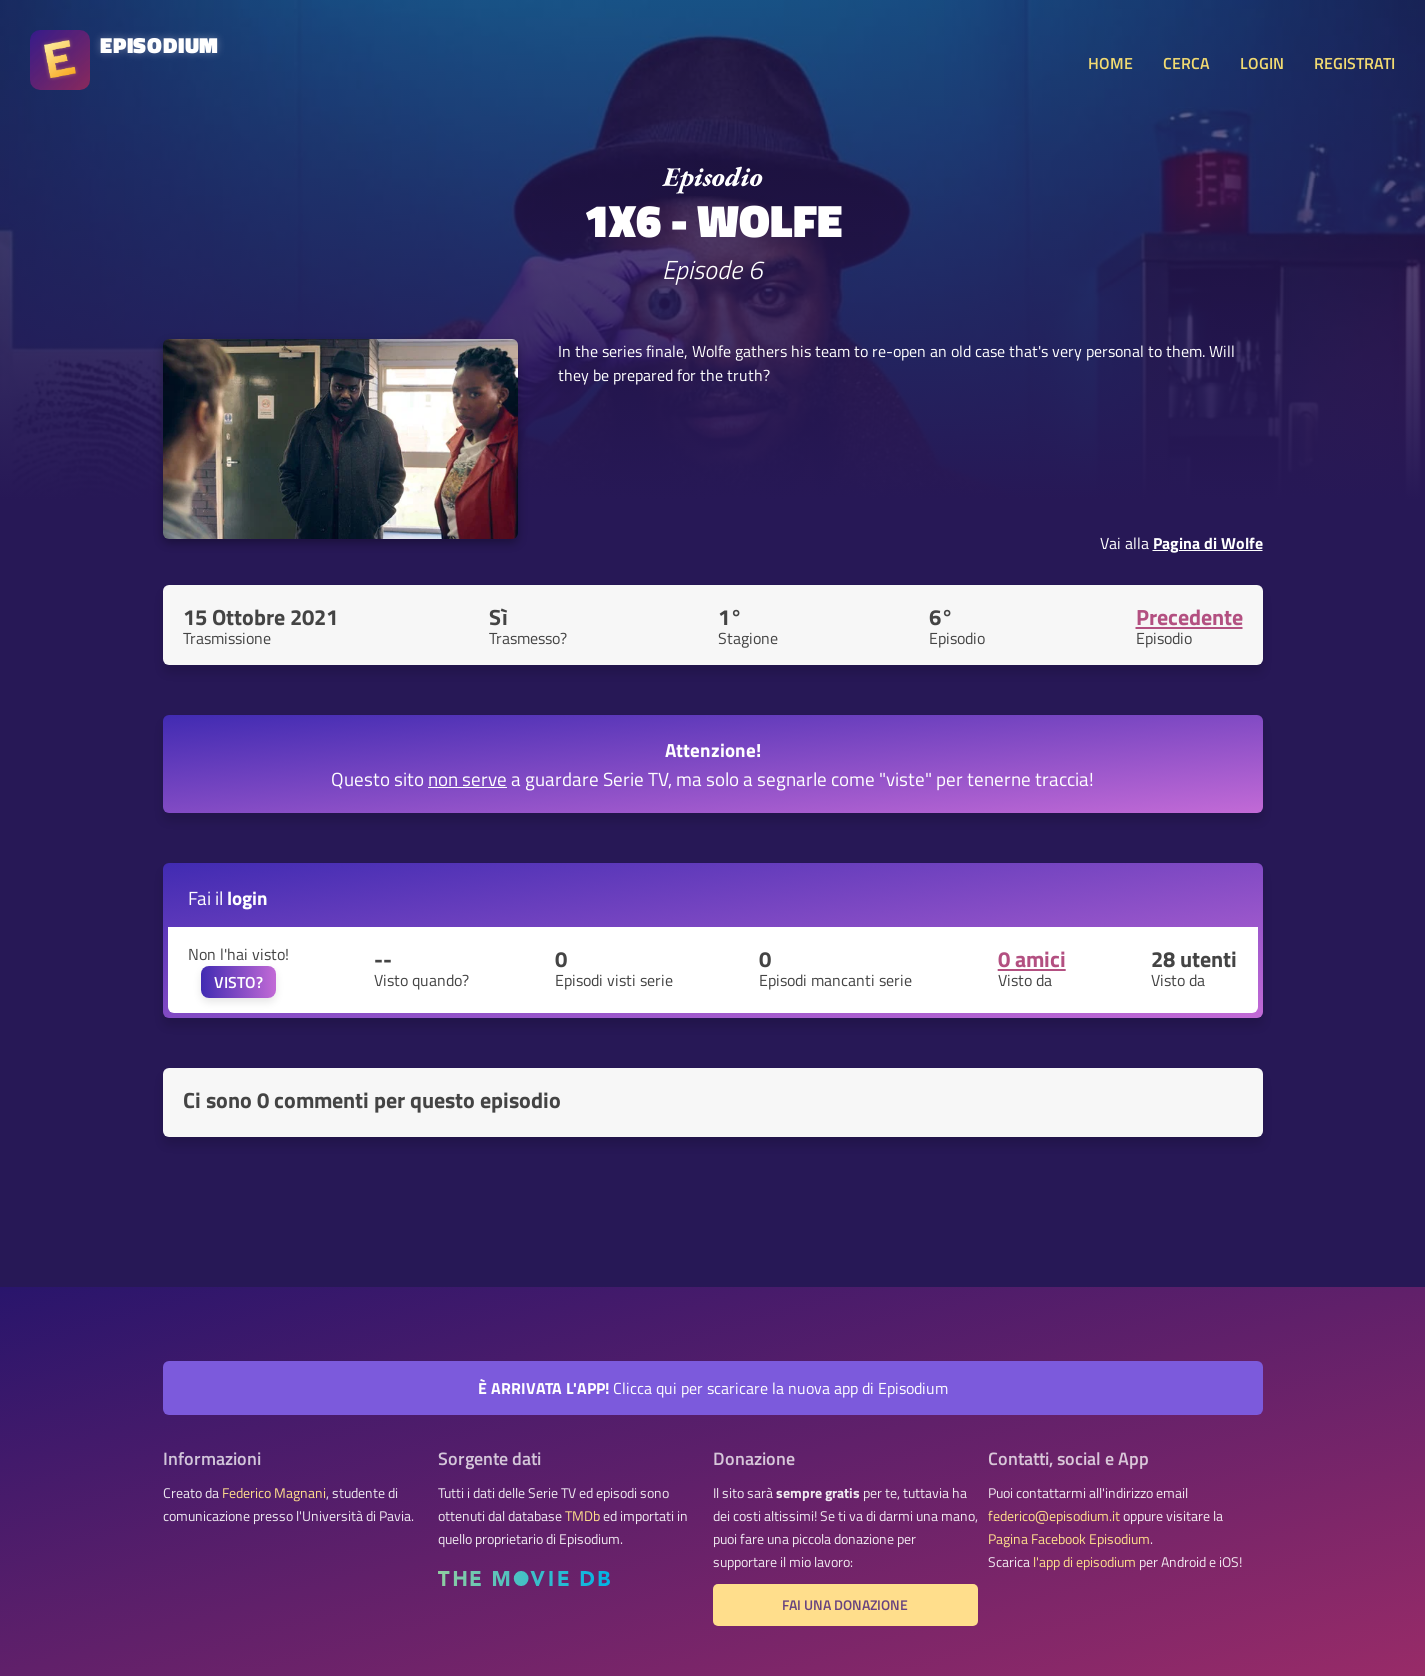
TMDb (582, 1516)
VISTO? (238, 982)
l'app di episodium (1084, 1562)
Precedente (1189, 617)
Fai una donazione (845, 1605)
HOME (1110, 63)
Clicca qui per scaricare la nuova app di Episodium (713, 1388)
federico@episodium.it (1054, 1516)
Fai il (228, 897)
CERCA (1186, 63)
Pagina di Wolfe (1208, 543)
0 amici (1032, 959)
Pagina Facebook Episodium (1069, 1539)
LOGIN (1262, 63)
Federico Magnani (274, 1493)
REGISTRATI (1354, 63)
